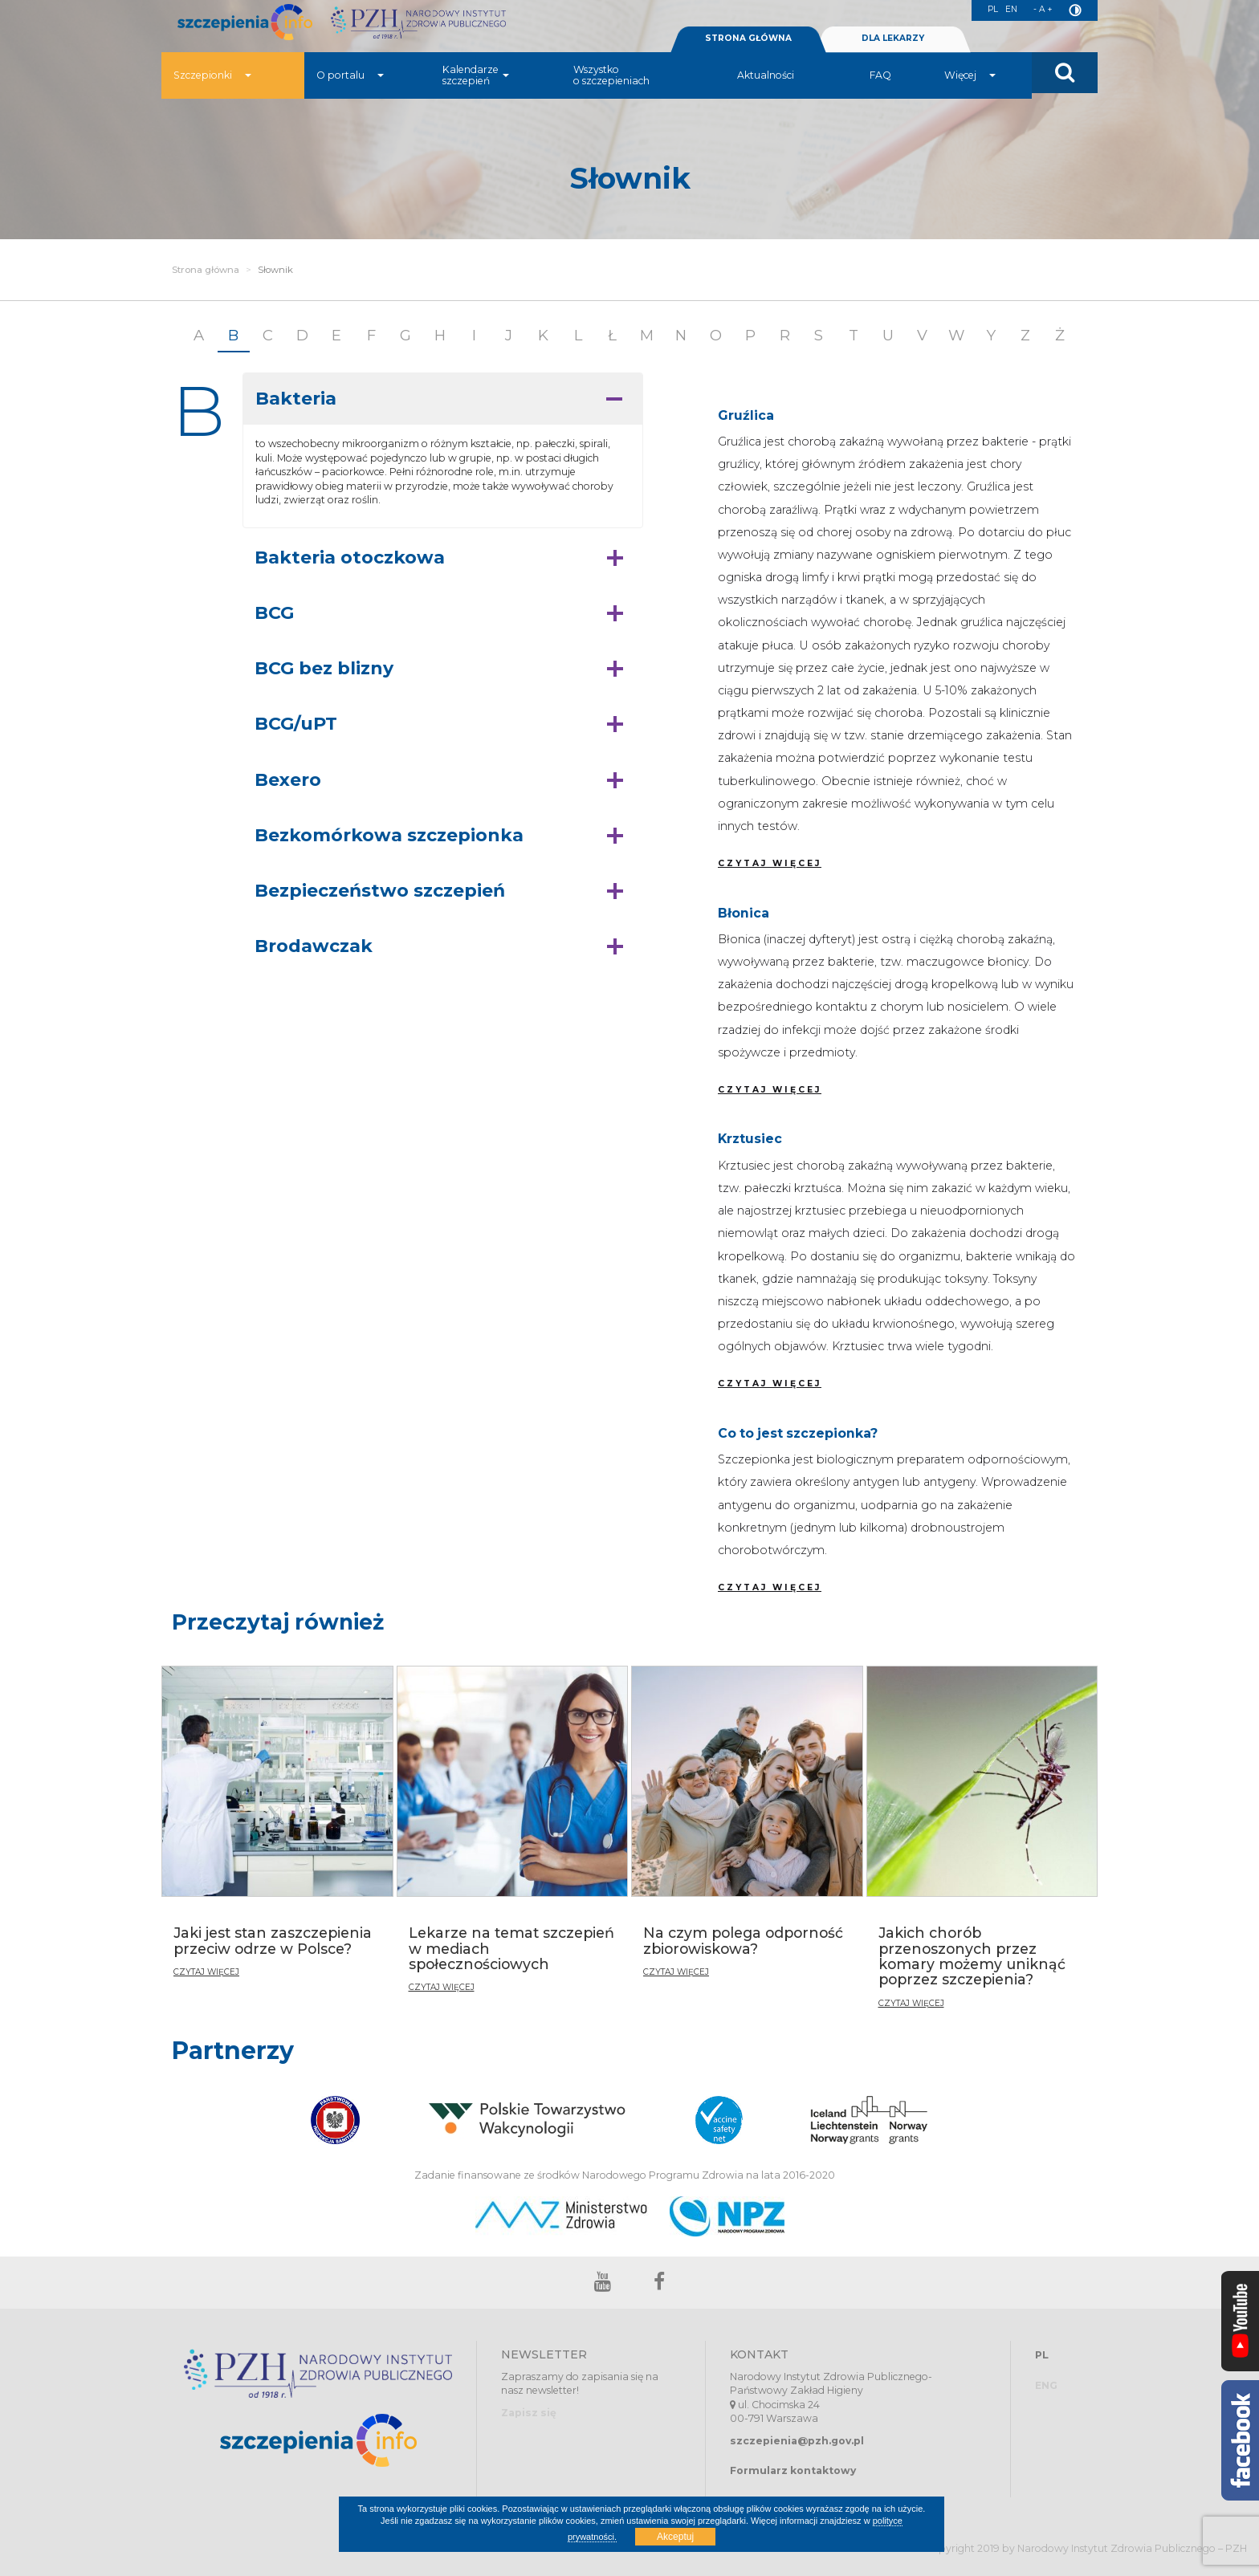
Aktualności (765, 92)
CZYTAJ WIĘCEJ (769, 863)
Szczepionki (212, 92)
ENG (1046, 2385)
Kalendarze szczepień (475, 92)
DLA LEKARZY (893, 55)
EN (1008, 11)
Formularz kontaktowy (793, 2470)
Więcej (970, 92)
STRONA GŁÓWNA (748, 55)
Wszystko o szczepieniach (611, 92)
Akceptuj (675, 2536)
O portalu (350, 92)
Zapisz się (528, 2413)
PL (987, 11)
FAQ (880, 92)
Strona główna (205, 269)
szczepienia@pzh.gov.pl (797, 2441)
